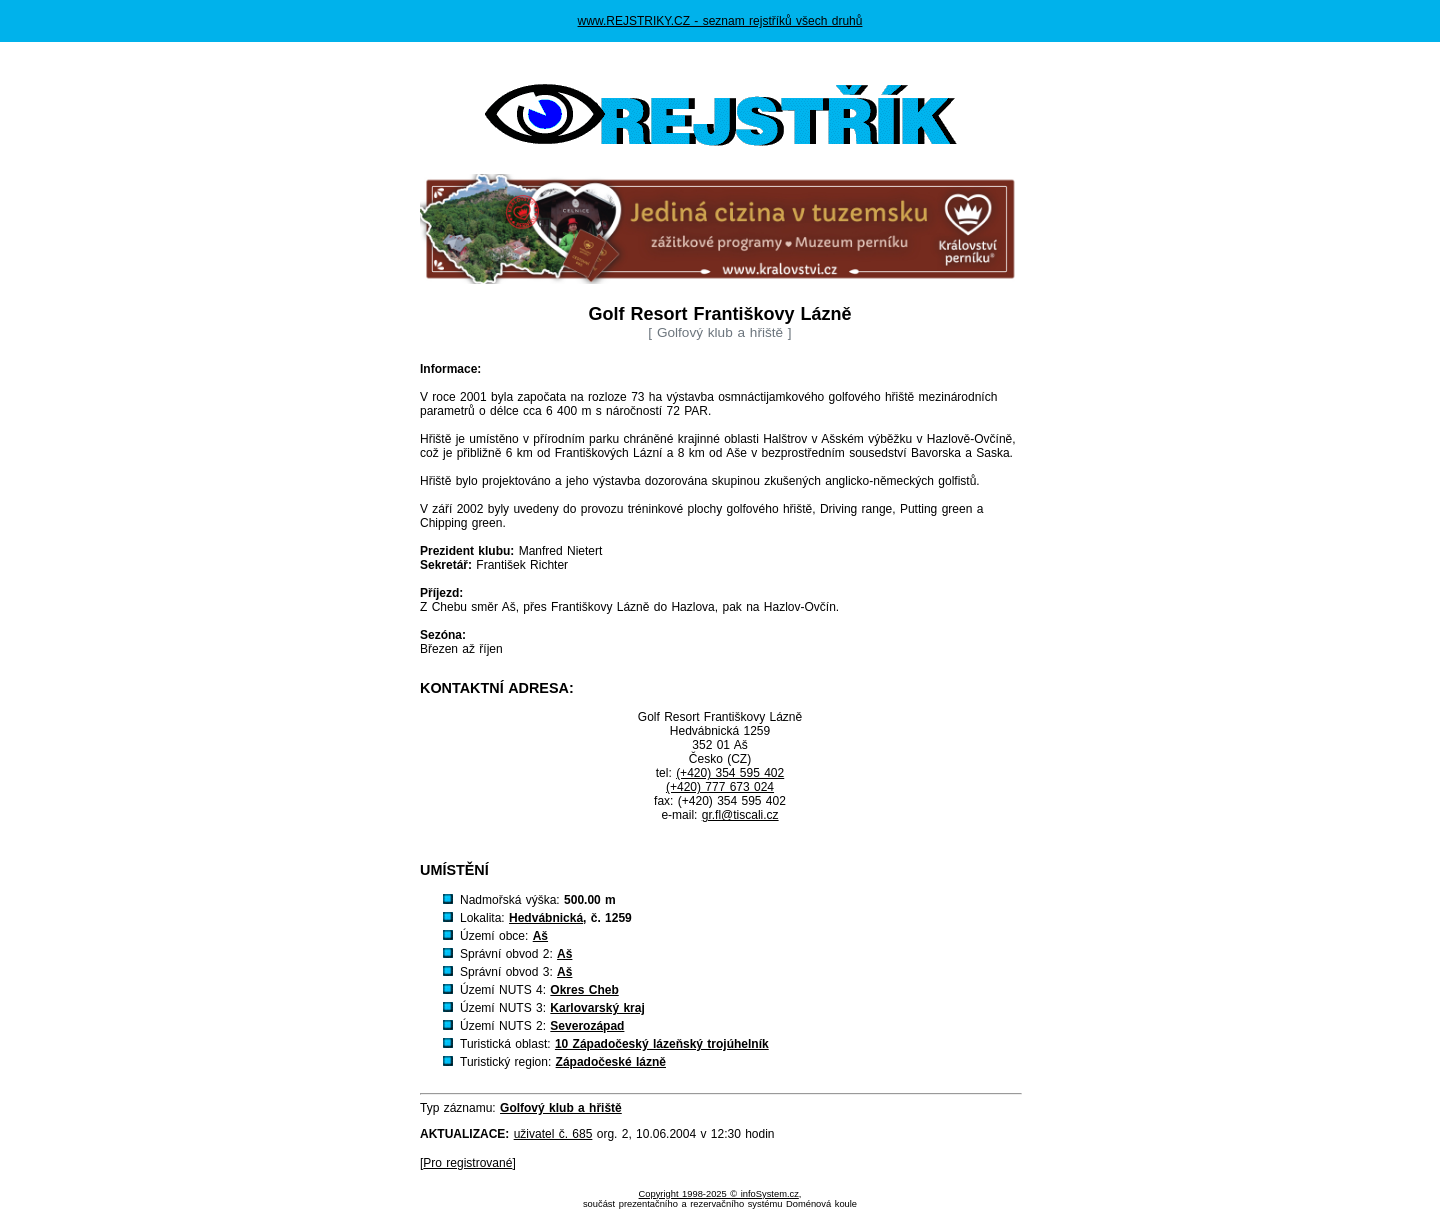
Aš (540, 936)
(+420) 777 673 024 (720, 787)
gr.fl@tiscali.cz (740, 815)
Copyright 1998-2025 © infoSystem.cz (719, 1194)
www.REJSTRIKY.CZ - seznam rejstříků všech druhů (720, 21)
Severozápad (587, 1026)
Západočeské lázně (611, 1062)
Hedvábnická (546, 918)
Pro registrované (467, 1163)
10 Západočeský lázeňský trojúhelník (662, 1044)
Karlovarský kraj (597, 1008)
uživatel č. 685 (553, 1134)
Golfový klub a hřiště (561, 1108)
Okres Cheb (584, 990)
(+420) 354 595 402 (730, 773)
